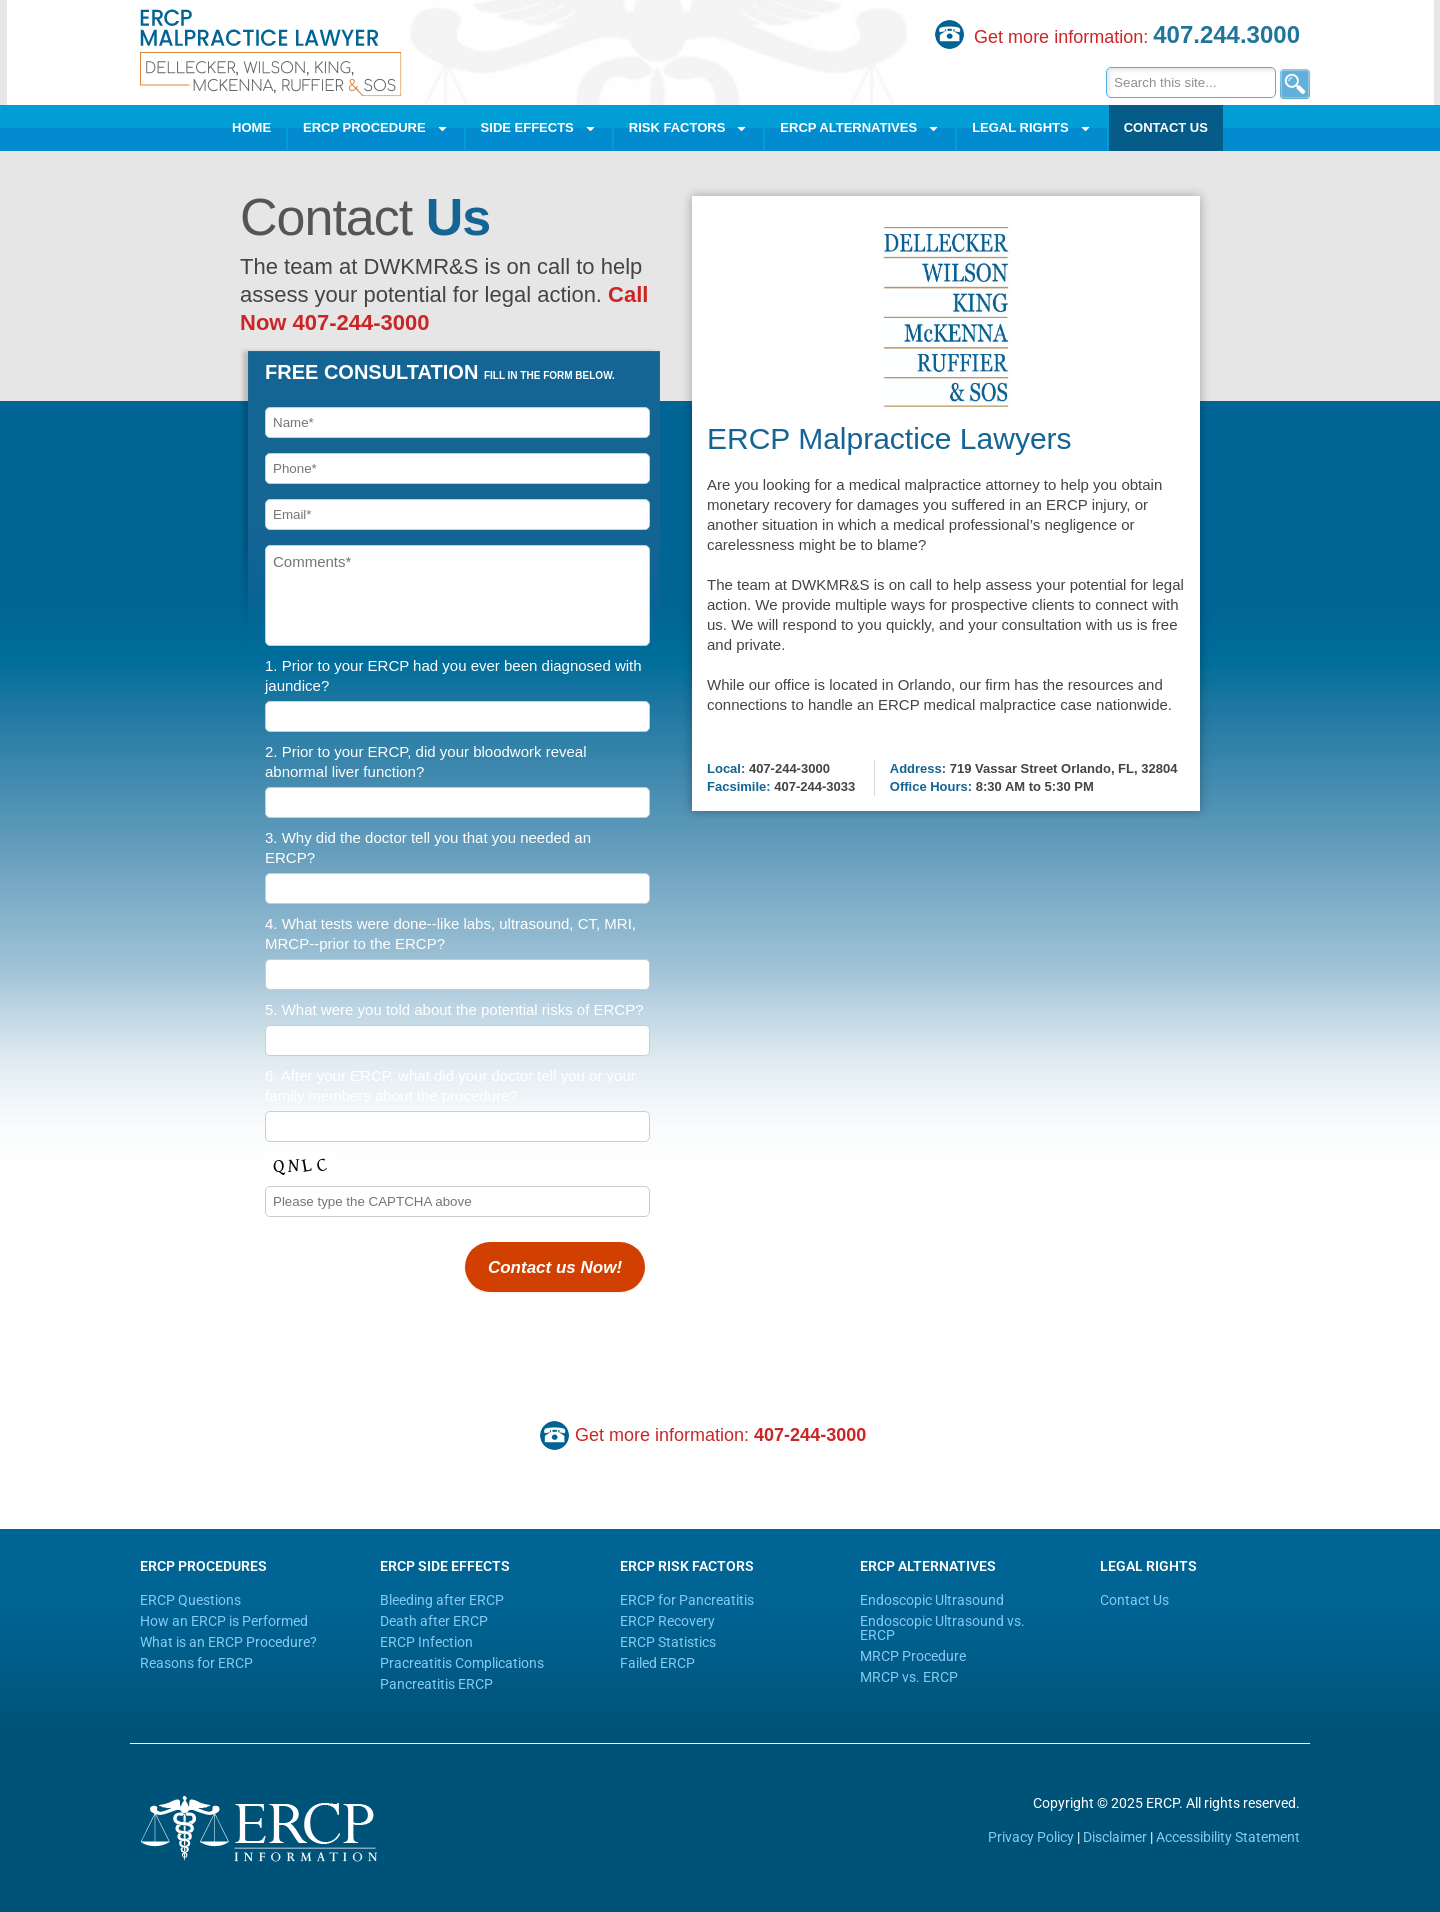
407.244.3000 (1226, 34)
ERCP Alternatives (860, 128)
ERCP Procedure (376, 128)
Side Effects (539, 128)
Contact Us (1166, 127)
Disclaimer (1115, 1837)
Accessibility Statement (1228, 1837)
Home (251, 127)
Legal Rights (1032, 128)
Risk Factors (689, 128)
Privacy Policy (1031, 1837)
